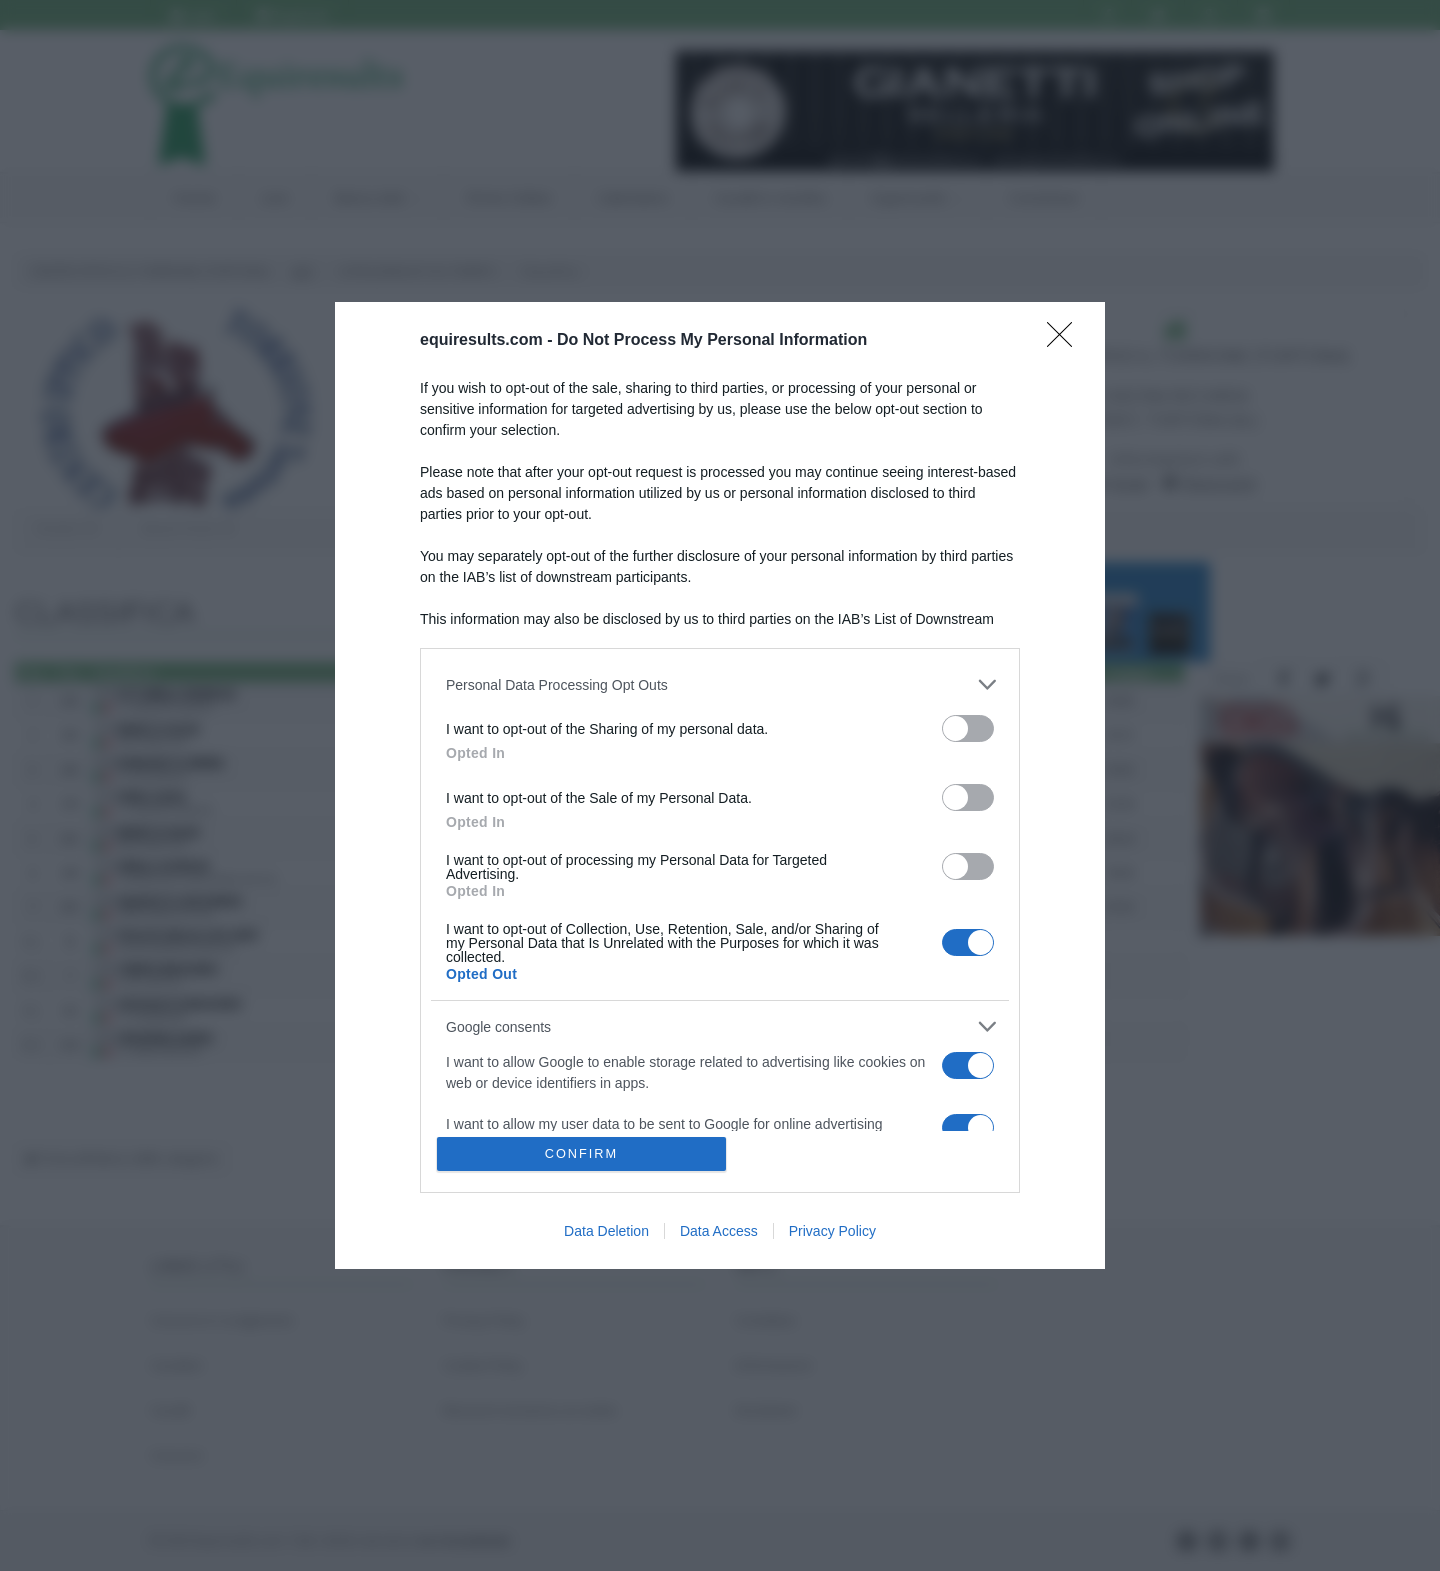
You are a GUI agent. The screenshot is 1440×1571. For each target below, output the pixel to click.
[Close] (1066, 341)
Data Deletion (606, 1231)
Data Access (719, 1231)
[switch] (968, 728)
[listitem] (720, 684)
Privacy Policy (832, 1231)
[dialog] (720, 785)
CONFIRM (582, 1153)
